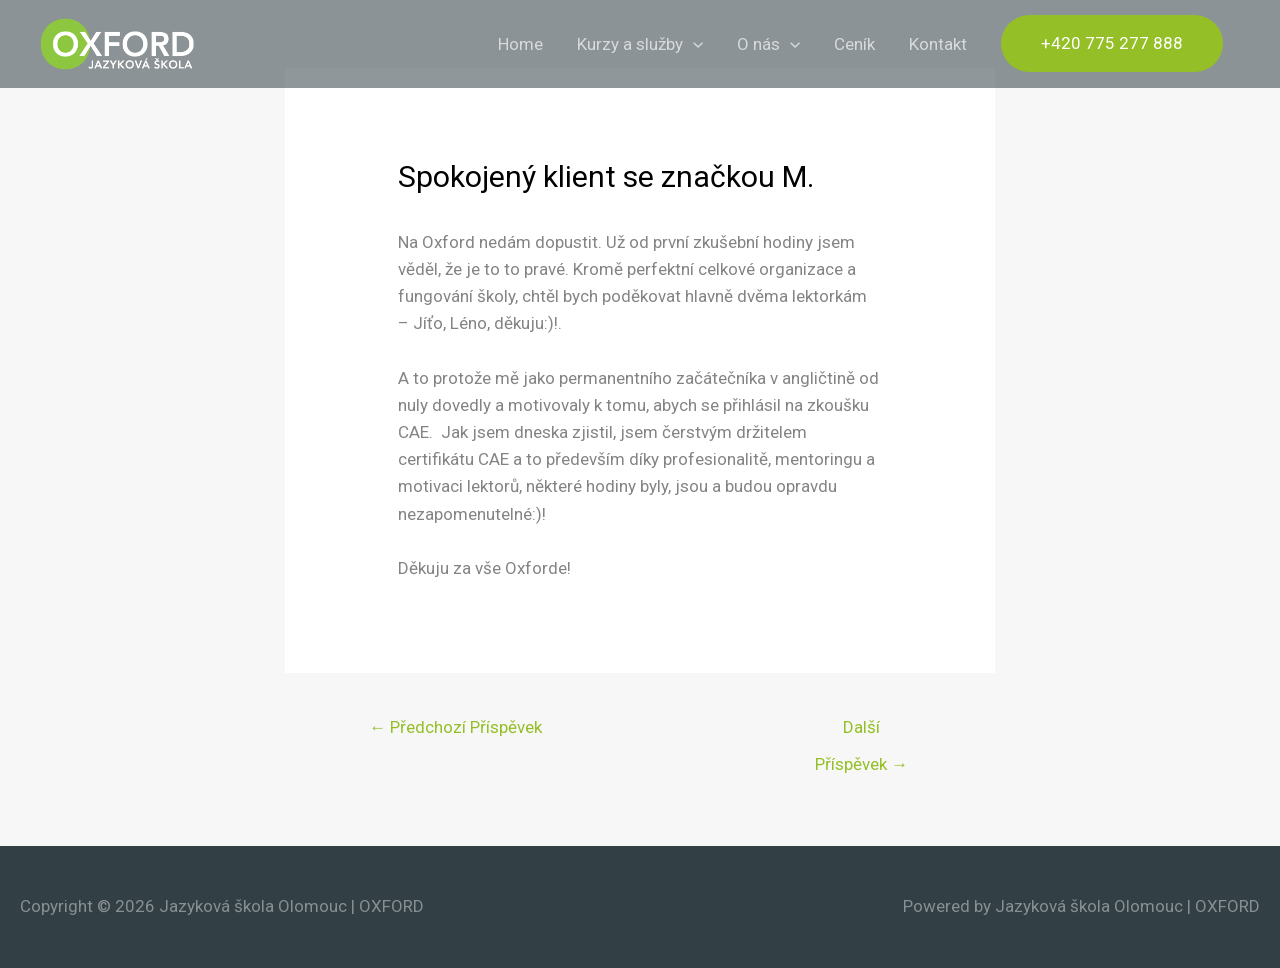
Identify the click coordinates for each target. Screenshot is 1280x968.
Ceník (854, 44)
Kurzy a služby (640, 44)
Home (520, 44)
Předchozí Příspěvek (455, 727)
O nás (768, 44)
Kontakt (938, 44)
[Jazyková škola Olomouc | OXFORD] (117, 42)
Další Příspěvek (861, 733)
